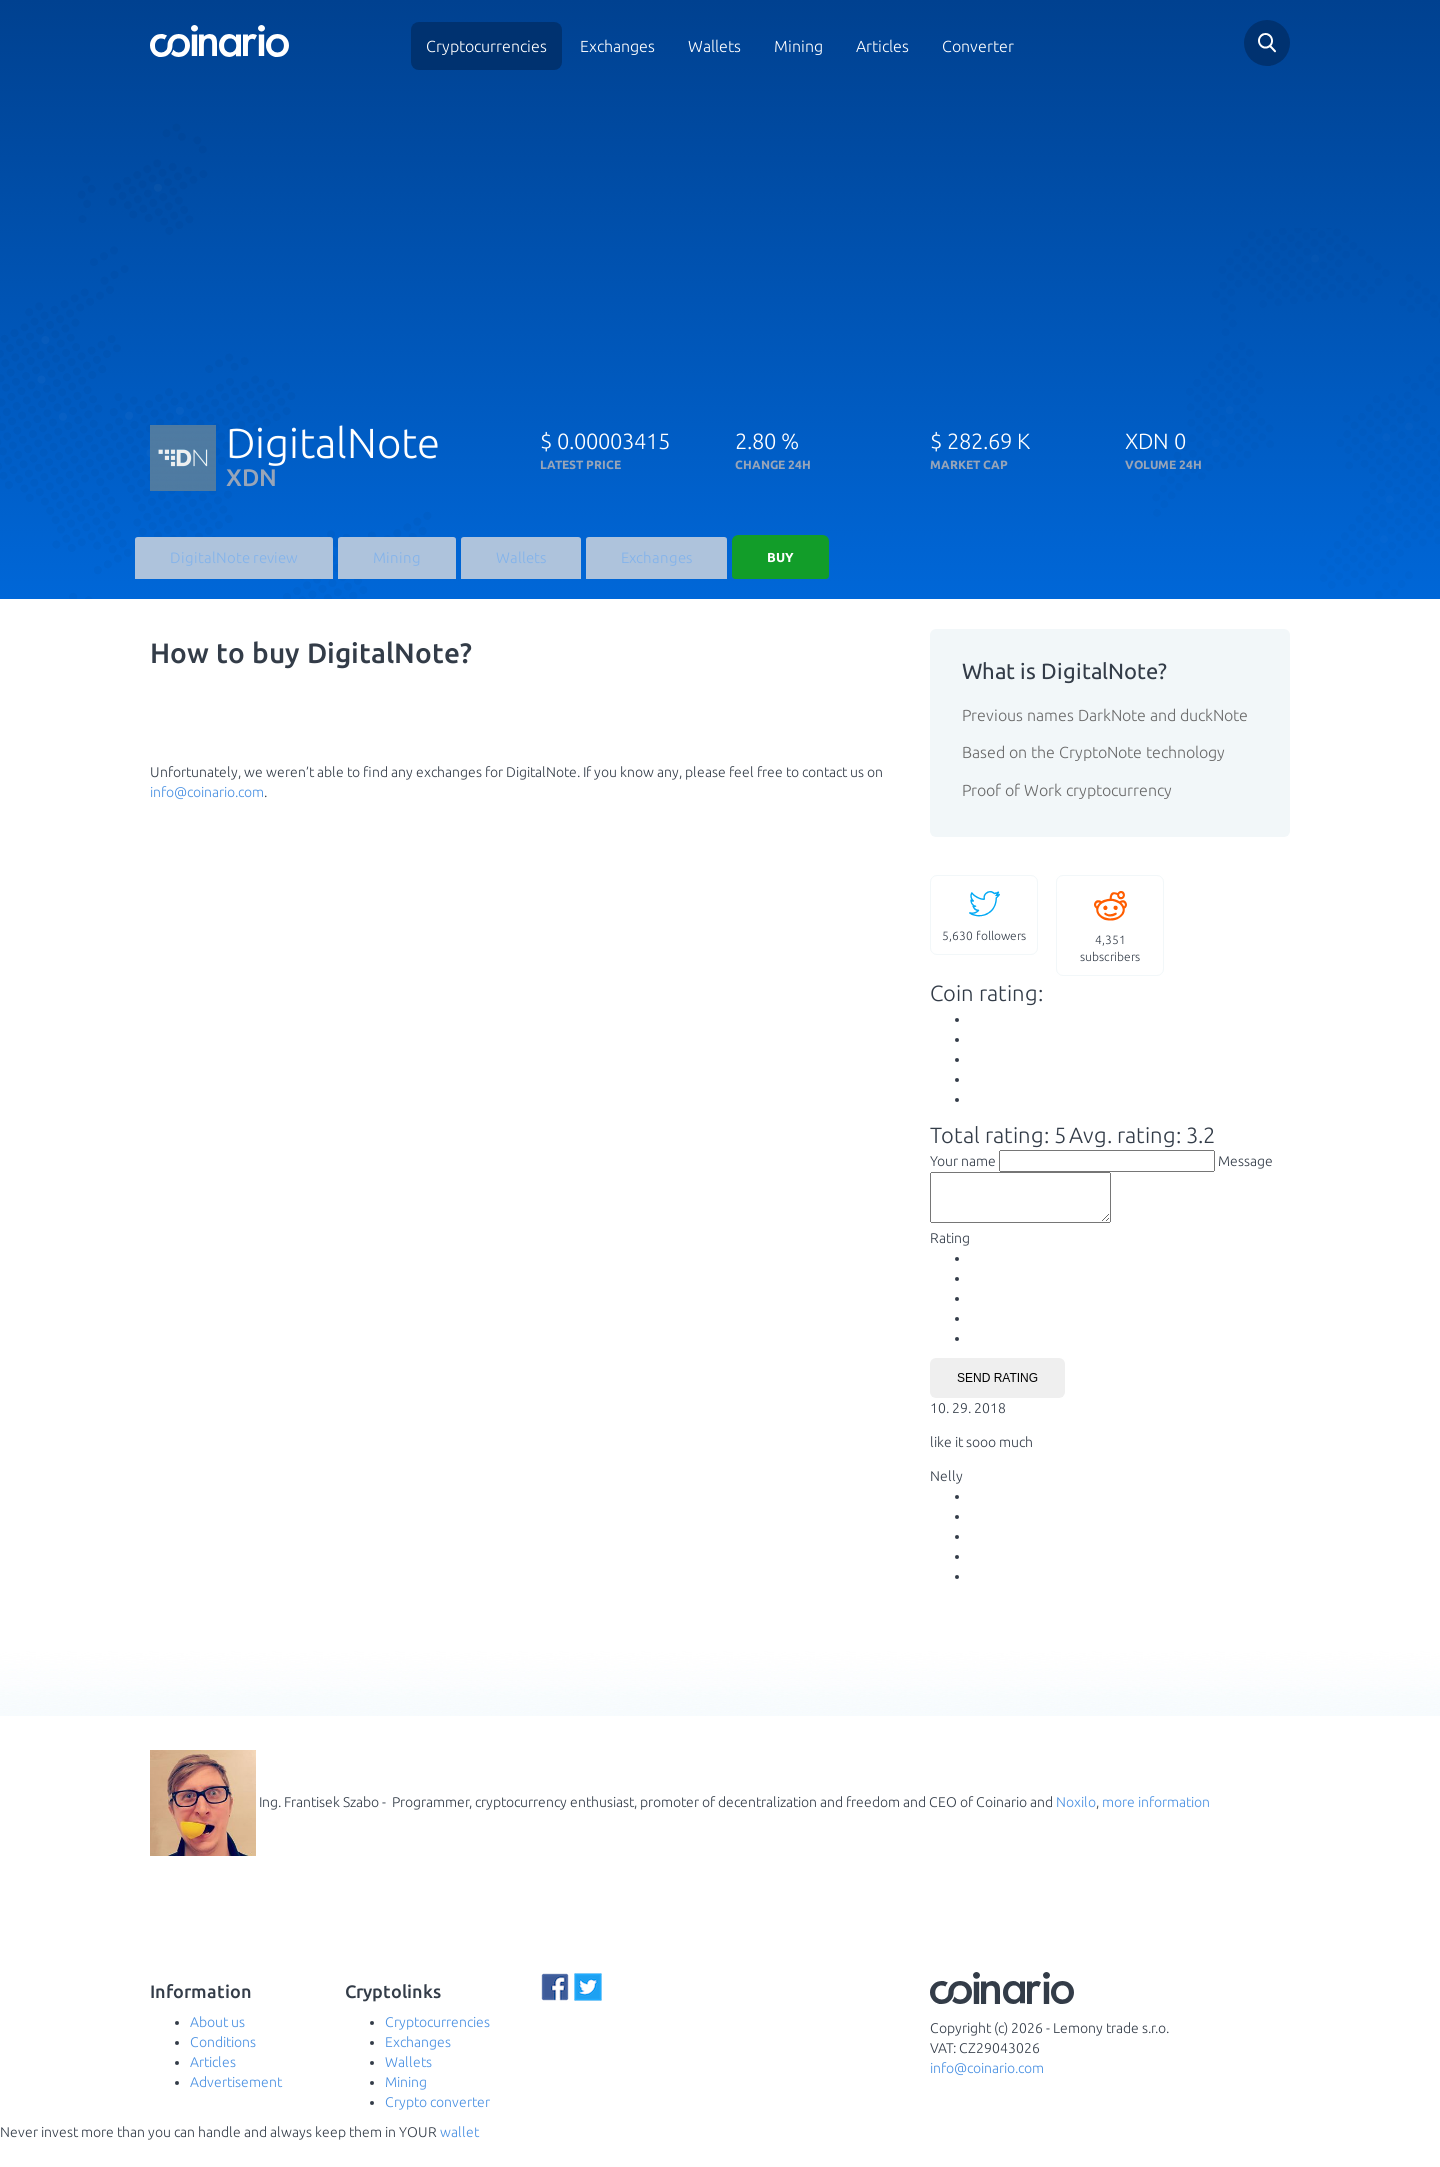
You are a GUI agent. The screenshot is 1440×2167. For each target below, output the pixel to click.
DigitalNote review (228, 570)
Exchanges (617, 46)
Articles (882, 46)
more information (1156, 1826)
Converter (978, 46)
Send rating (997, 1403)
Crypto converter (437, 2127)
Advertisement (236, 2107)
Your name (963, 1177)
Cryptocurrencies (486, 46)
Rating (950, 1263)
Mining (798, 46)
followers (984, 930)
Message (1245, 1177)
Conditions (223, 2067)
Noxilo (1076, 1826)
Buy (755, 565)
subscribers (1110, 940)
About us (217, 2047)
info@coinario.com (207, 807)
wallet (459, 2157)
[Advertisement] (720, 238)
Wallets (714, 46)
